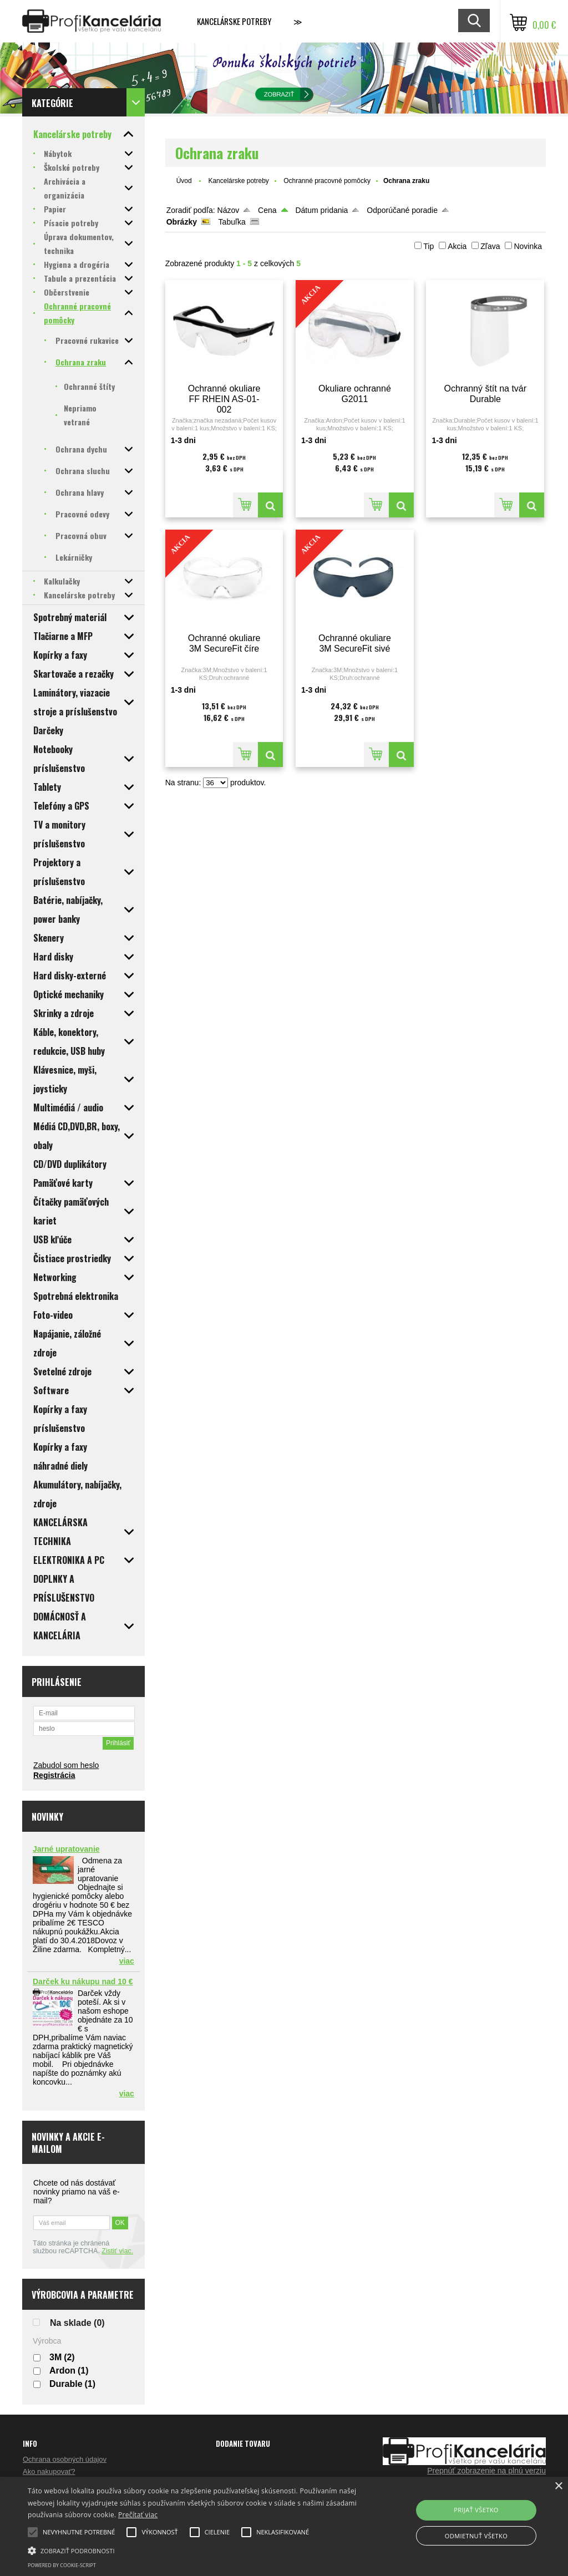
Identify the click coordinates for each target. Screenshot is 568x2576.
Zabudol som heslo (66, 1765)
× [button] (558, 2486)
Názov (228, 210)
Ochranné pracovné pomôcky (327, 181)
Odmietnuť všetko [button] (476, 2536)
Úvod (184, 181)
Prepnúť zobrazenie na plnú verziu (486, 2470)
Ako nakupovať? (49, 2471)
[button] (194, 2550)
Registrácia (54, 1775)
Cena (267, 210)
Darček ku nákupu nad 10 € (83, 1981)
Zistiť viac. (117, 2251)
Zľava (490, 246)
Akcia (457, 246)
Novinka (528, 246)
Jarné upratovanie (66, 1849)
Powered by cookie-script (62, 2565)
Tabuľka (232, 221)
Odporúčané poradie (402, 210)
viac (126, 1961)
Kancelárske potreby (234, 21)
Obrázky (181, 221)
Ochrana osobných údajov (64, 2459)
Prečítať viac (138, 2514)
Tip (428, 246)
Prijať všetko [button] (476, 2510)
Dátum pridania (321, 210)
